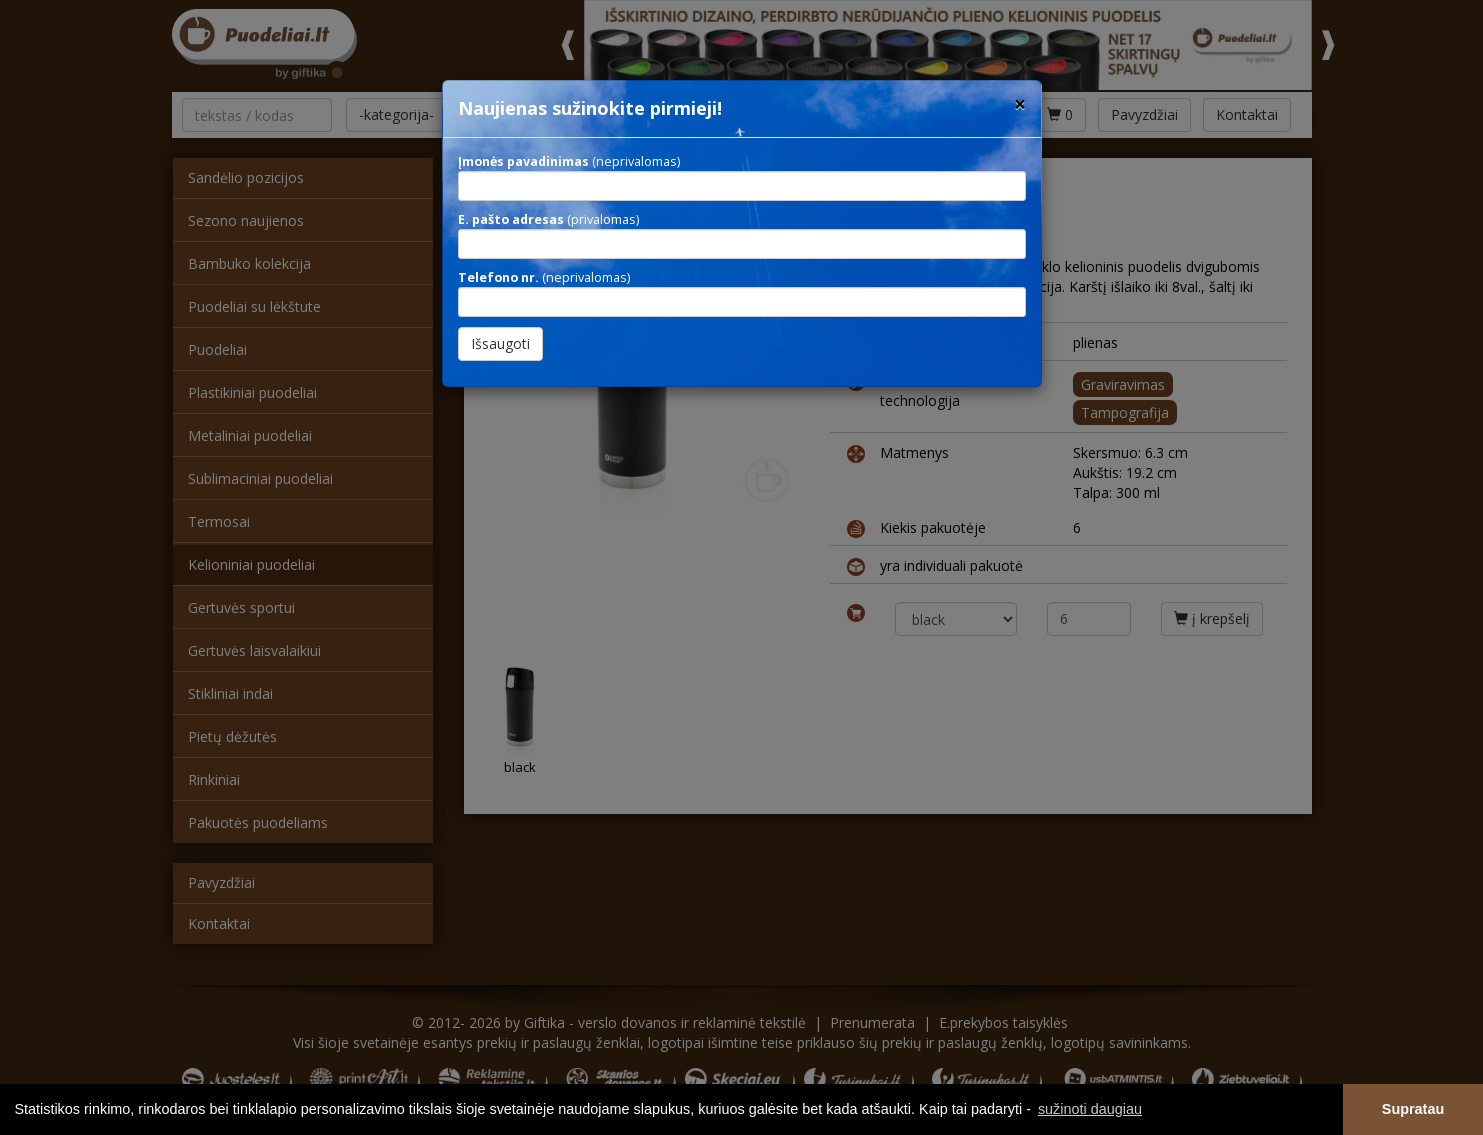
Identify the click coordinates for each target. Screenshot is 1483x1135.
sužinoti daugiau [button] (1090, 1109)
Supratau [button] (1413, 1109)
